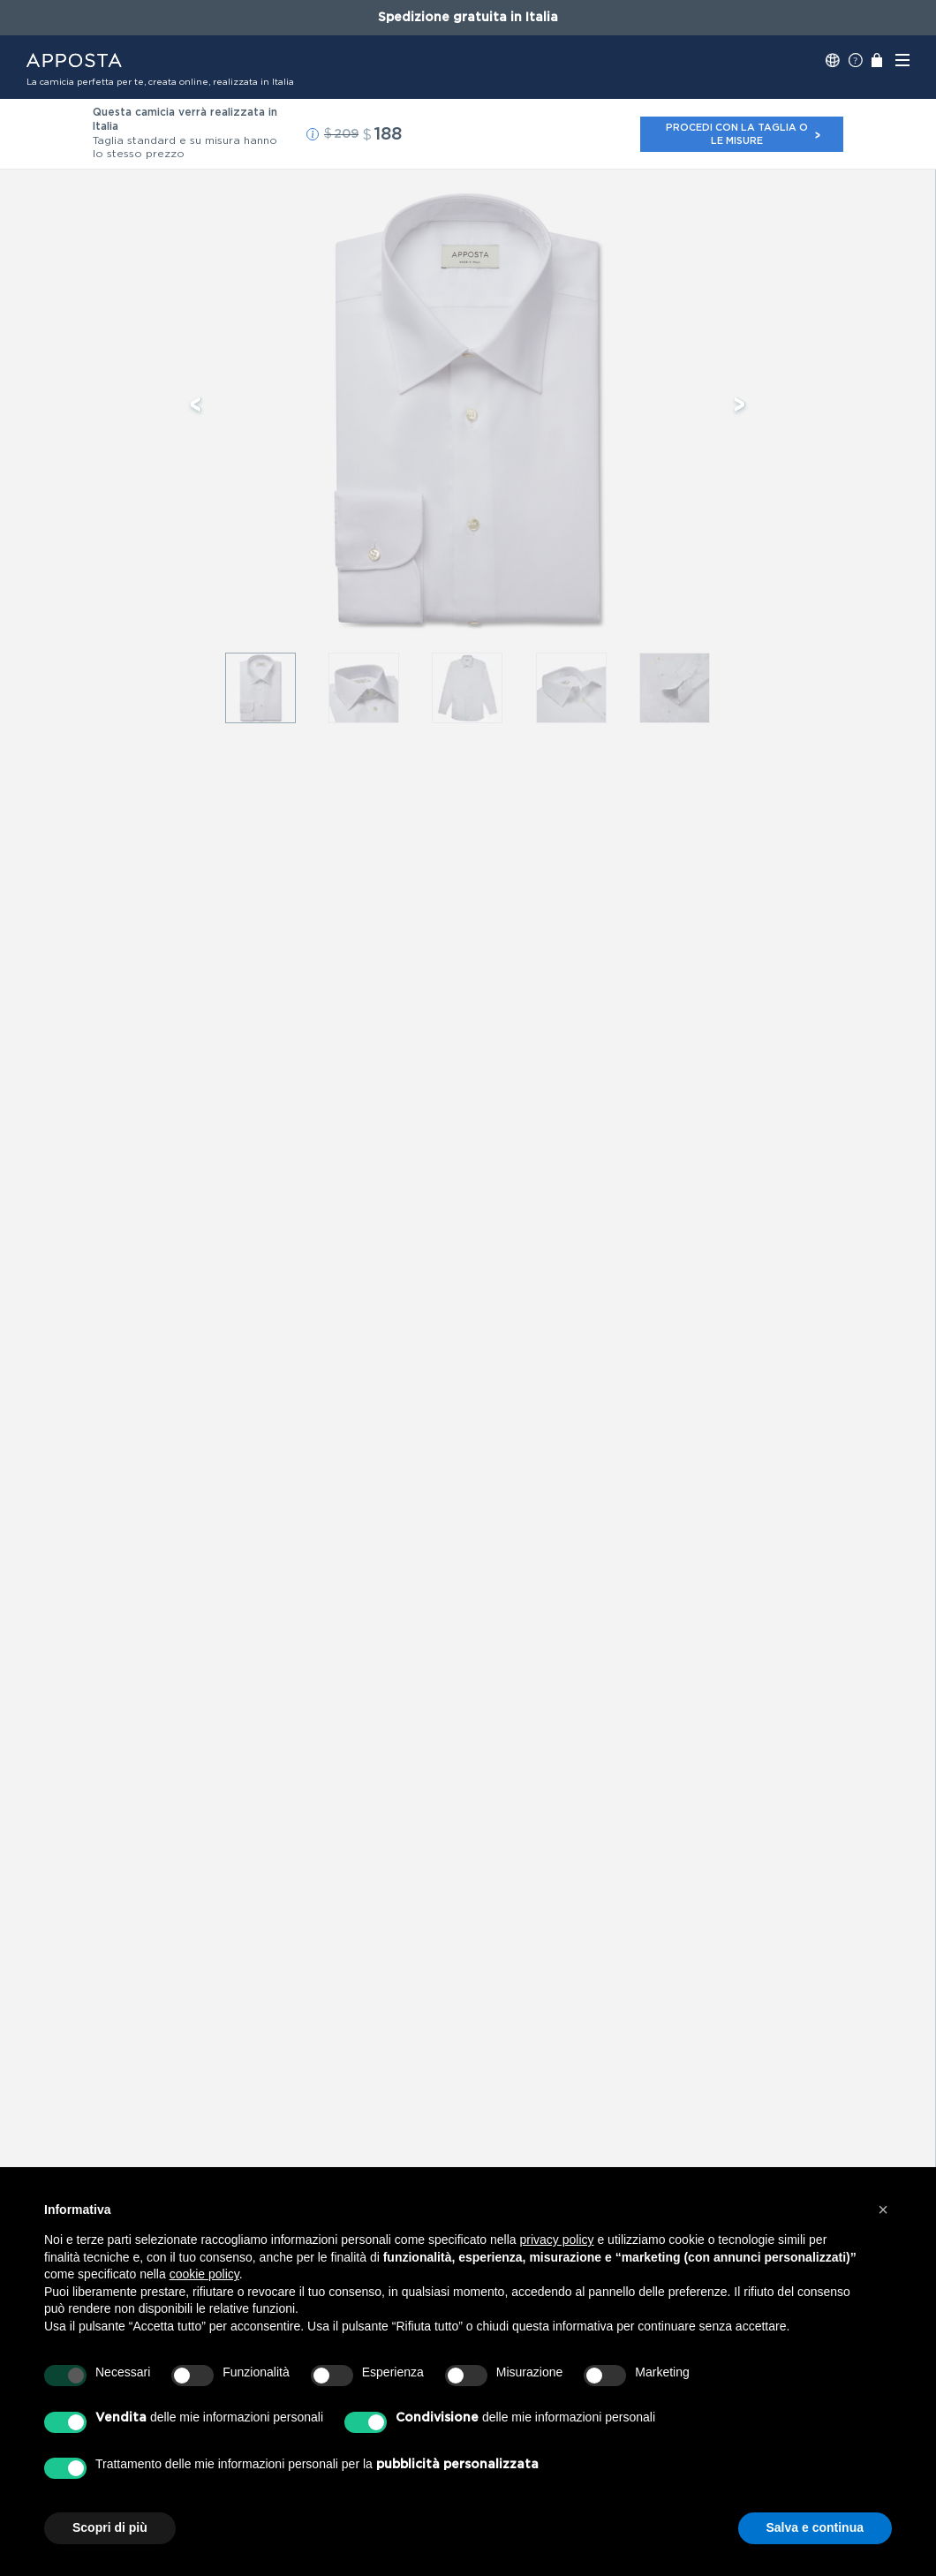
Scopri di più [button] (109, 2527)
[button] (312, 134)
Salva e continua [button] (815, 2527)
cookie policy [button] (204, 2274)
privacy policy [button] (557, 2239)
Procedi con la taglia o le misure (744, 134)
